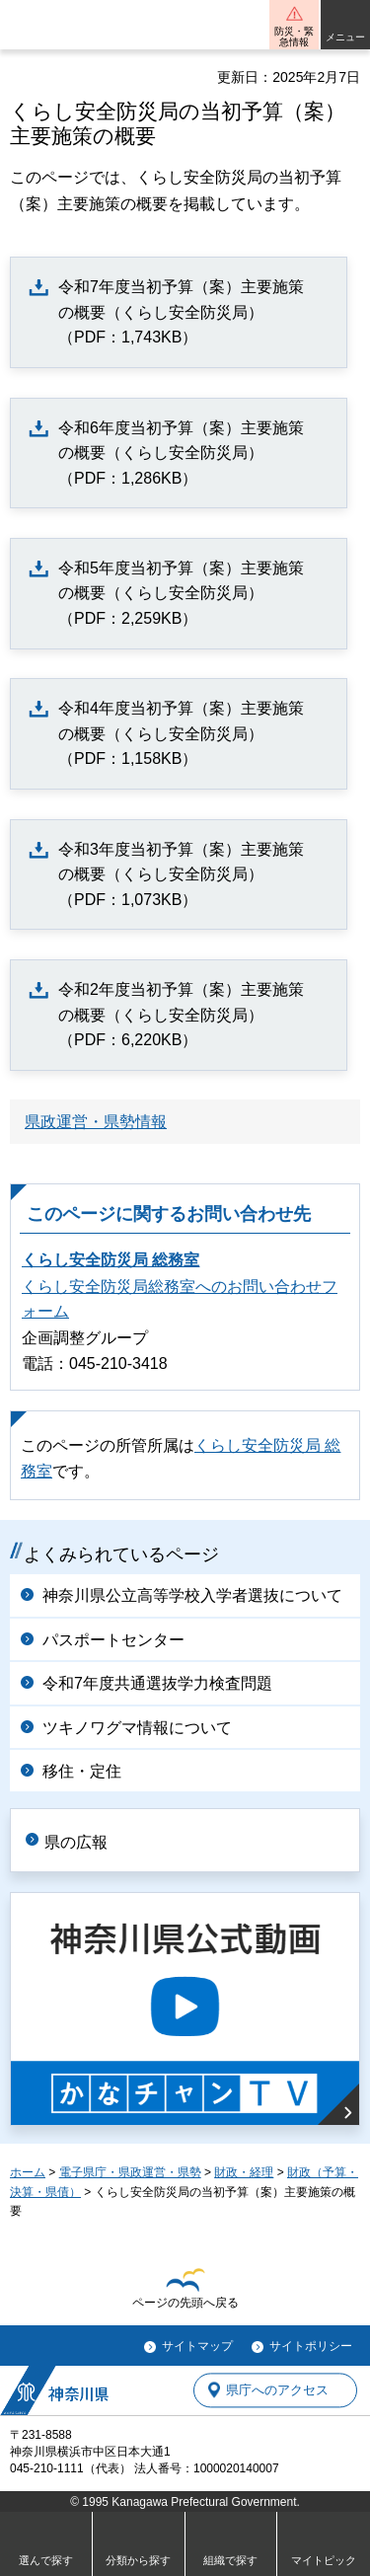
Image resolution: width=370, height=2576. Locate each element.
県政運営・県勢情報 (96, 1121)
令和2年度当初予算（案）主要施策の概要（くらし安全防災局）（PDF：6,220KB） (181, 1014)
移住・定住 (81, 1771)
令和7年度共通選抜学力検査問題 (157, 1683)
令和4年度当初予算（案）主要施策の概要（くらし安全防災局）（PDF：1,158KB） (181, 733)
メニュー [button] (345, 37)
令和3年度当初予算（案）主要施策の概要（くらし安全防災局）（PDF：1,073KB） (181, 874)
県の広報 (76, 1842)
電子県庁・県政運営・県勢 (130, 2172)
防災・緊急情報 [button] (294, 36)
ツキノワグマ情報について (137, 1727)
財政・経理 (243, 2172)
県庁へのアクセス (277, 2390)
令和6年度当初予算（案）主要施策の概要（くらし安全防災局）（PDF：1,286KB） (181, 453)
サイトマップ (197, 2346)
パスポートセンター (113, 1639)
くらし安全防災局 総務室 (110, 1259)
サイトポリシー (310, 2346)
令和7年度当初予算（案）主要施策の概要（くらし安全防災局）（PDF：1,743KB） (181, 311)
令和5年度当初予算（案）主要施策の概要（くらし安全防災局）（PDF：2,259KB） (181, 593)
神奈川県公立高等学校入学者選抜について (192, 1595)
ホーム (27, 2172)
